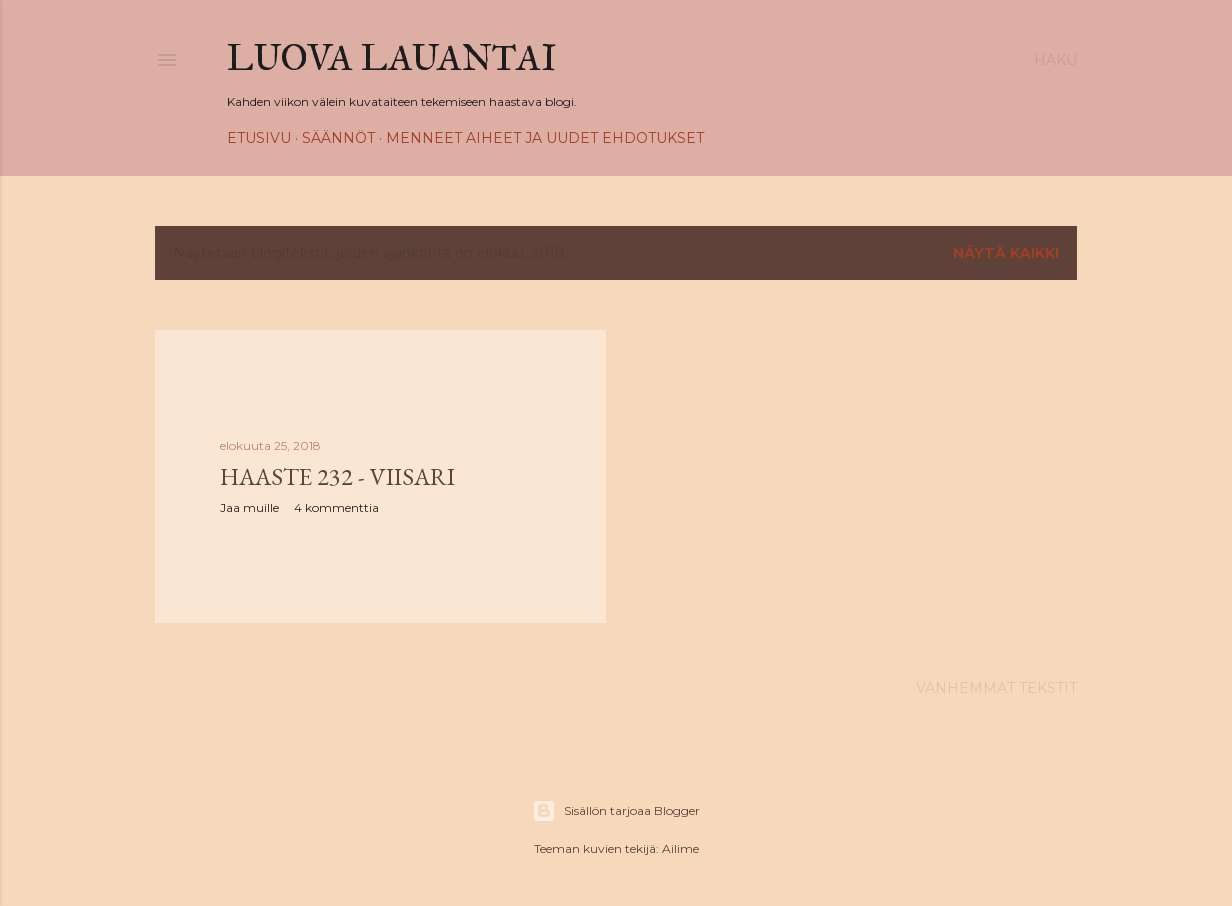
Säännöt (338, 138)
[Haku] (1055, 60)
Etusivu (259, 138)
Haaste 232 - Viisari (337, 476)
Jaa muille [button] (249, 507)
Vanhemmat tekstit (996, 688)
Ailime (680, 848)
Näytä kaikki (1006, 253)
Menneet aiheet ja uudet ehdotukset (545, 138)
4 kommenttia (336, 507)
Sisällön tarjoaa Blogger (616, 811)
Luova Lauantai (392, 58)
